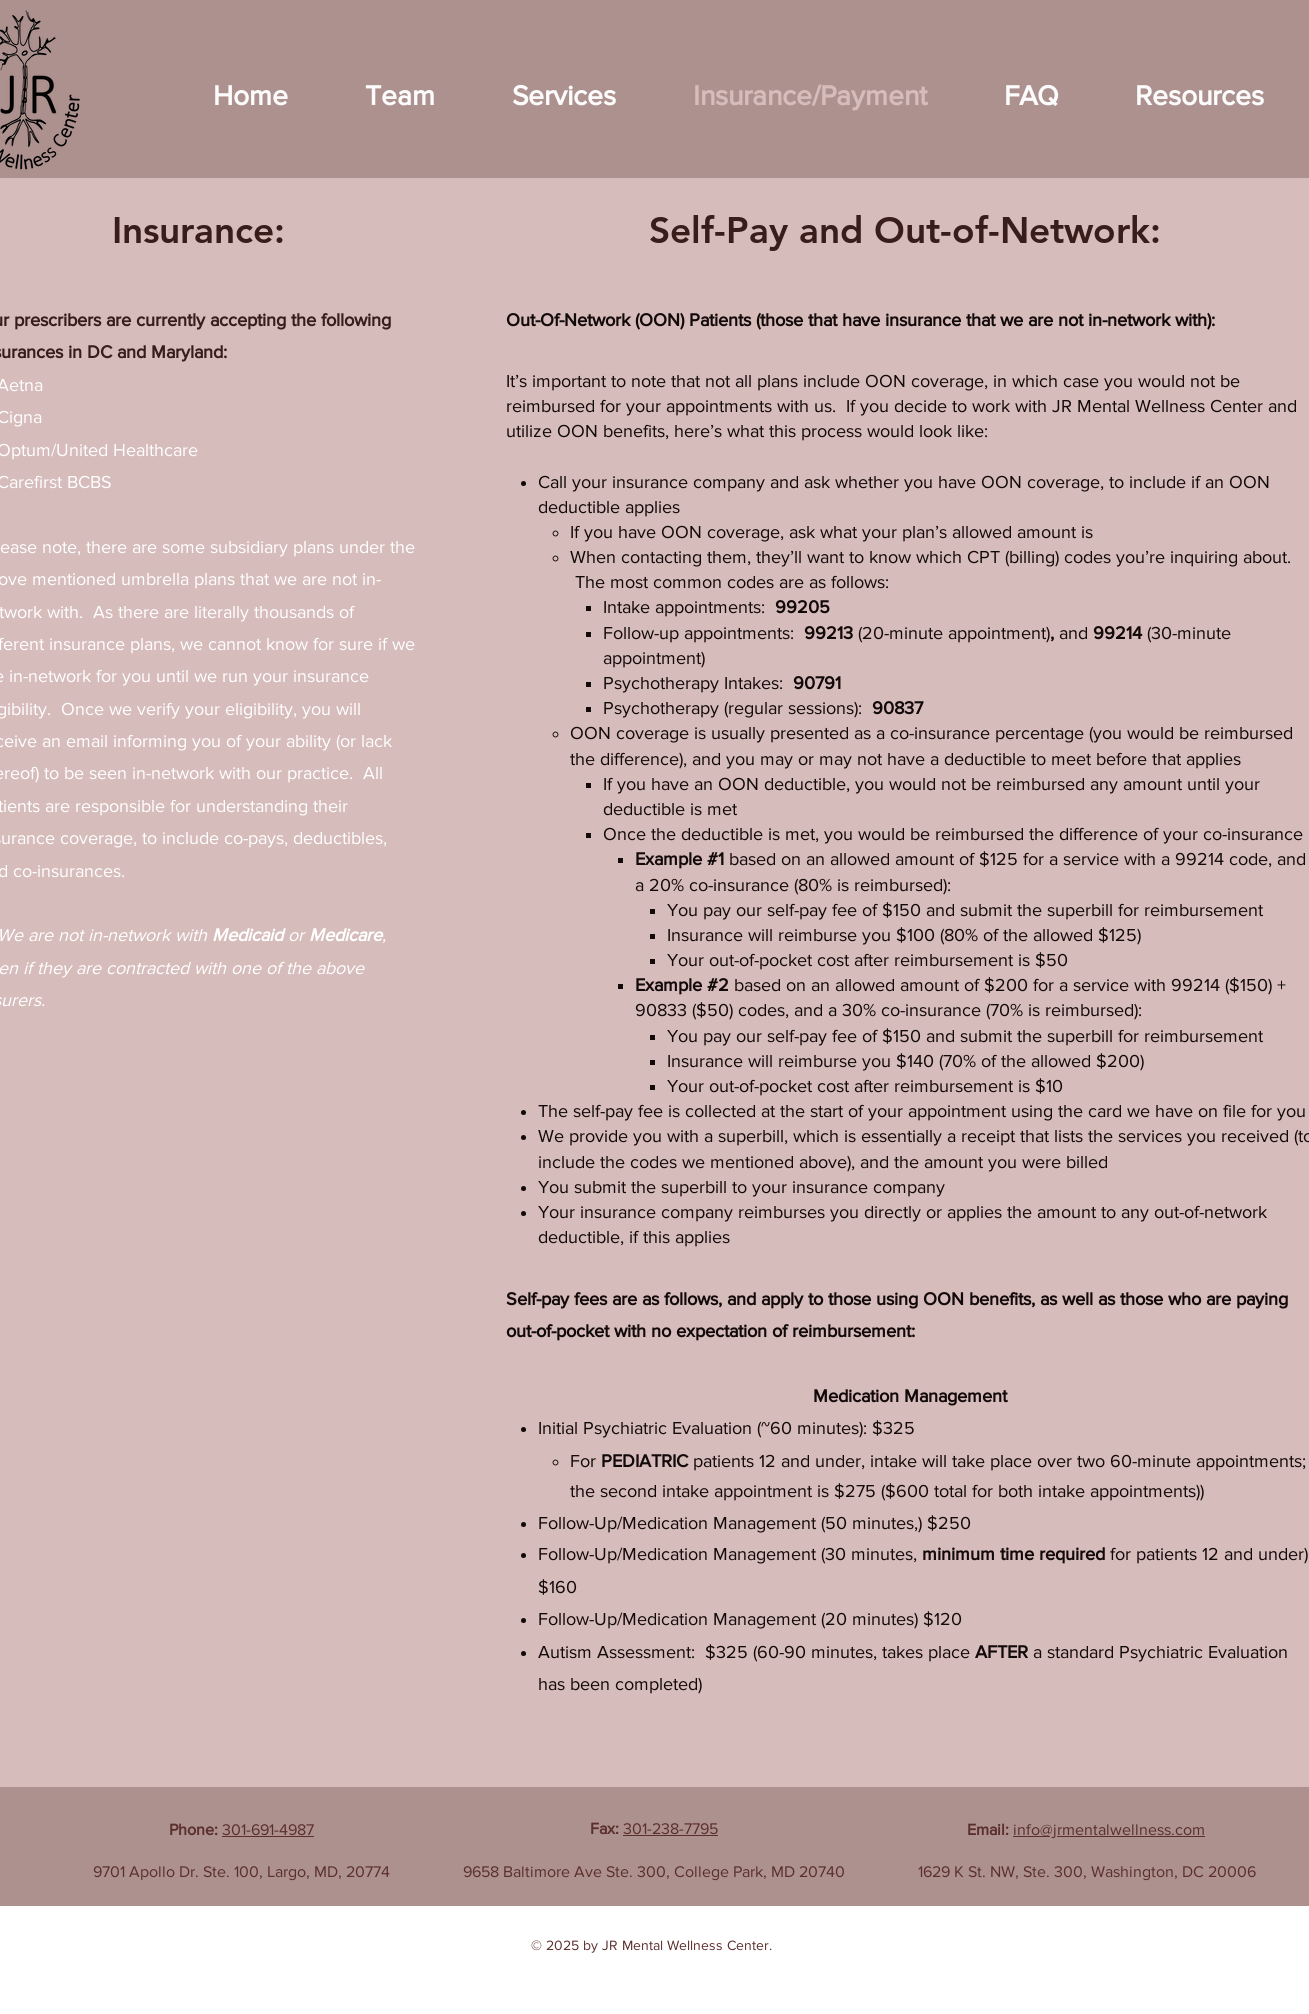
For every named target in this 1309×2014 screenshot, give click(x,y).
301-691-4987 (268, 1829)
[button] (400, 95)
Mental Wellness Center (695, 1945)
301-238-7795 (670, 1828)
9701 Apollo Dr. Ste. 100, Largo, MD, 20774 (241, 1871)
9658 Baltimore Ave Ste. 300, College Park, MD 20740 (654, 1871)
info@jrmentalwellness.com (1109, 1829)
